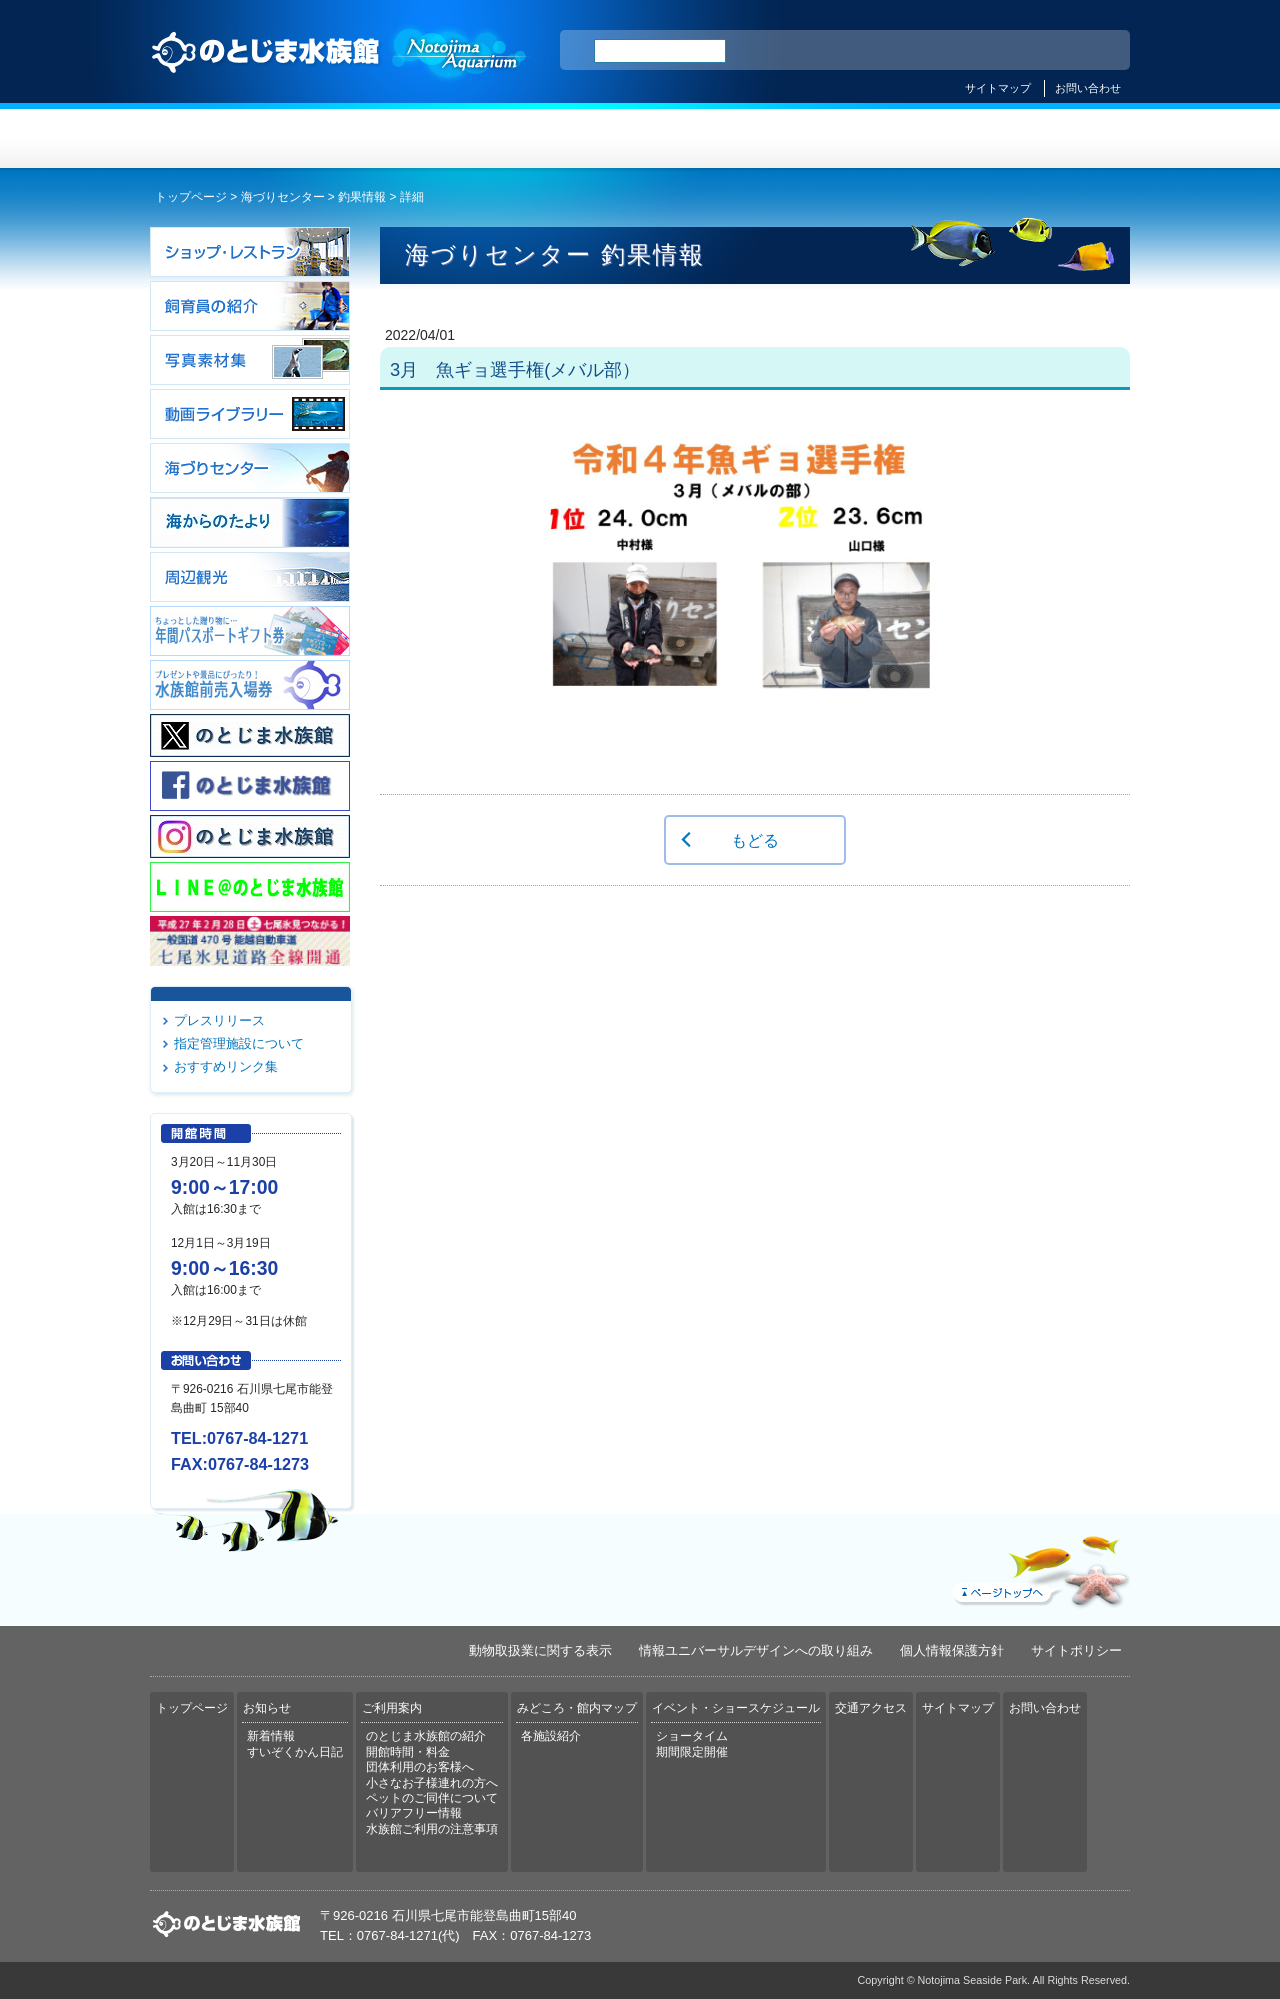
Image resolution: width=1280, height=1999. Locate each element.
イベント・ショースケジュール (884, 138)
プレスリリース (219, 1020)
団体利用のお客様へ (420, 1767)
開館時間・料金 (408, 1752)
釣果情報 (362, 197)
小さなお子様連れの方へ (432, 1783)
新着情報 (271, 1736)
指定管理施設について (239, 1043)
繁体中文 (1045, 51)
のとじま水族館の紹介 (426, 1736)
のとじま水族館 (340, 71)
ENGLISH (940, 51)
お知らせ (395, 138)
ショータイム (692, 1736)
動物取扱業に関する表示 (540, 1650)
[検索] (660, 51)
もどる (755, 840)
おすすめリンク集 (226, 1066)
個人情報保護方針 (952, 1650)
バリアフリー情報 (414, 1813)
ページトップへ (1039, 1567)
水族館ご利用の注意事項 (432, 1829)
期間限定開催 (692, 1752)
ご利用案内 (558, 138)
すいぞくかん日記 (295, 1752)
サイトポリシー (1076, 1650)
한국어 (1092, 51)
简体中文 (993, 51)
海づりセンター (283, 197)
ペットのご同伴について (432, 1798)
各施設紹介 (551, 1736)
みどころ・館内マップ (721, 138)
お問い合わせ (1088, 88)
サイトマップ (998, 88)
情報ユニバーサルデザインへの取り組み (756, 1650)
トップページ (232, 138)
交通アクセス (1048, 138)
